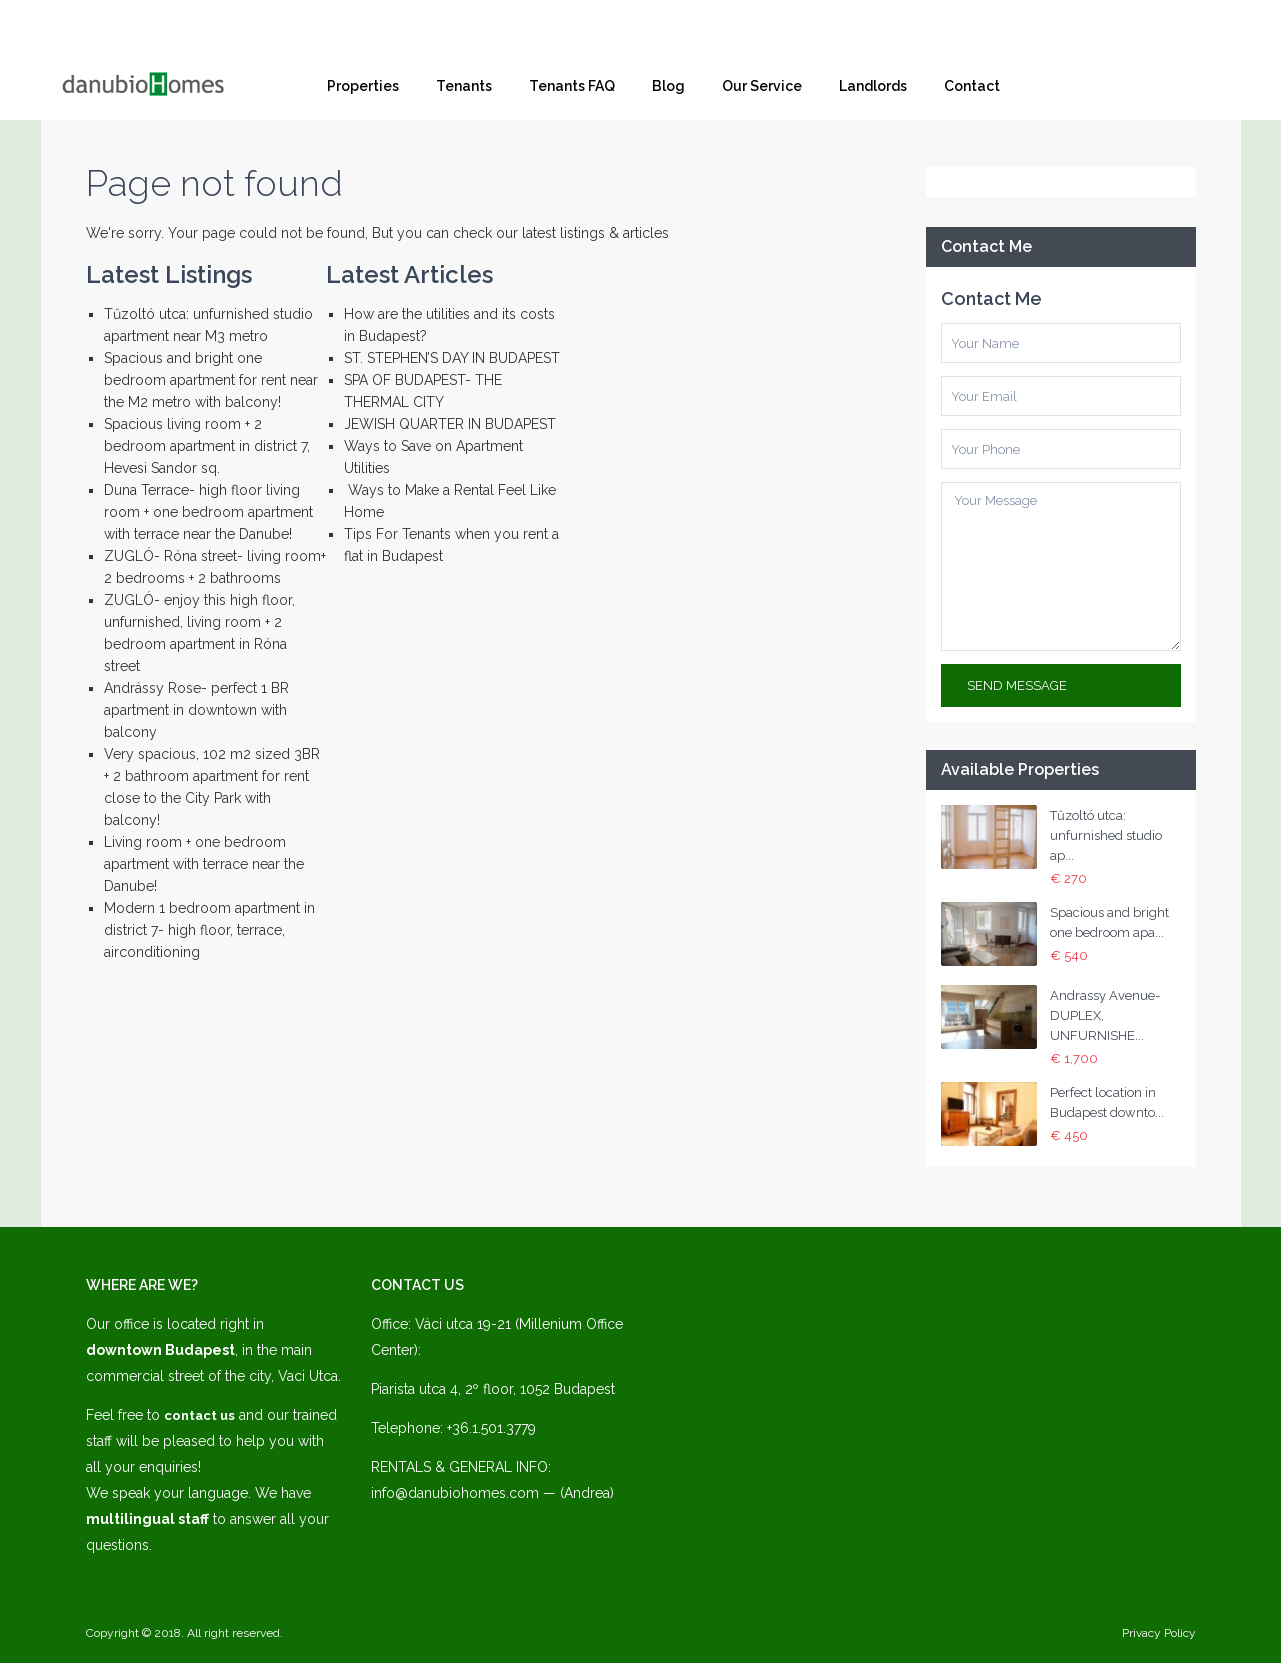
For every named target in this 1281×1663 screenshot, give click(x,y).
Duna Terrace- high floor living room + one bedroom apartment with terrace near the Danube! (208, 512)
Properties (363, 86)
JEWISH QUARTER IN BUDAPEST (450, 424)
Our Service (762, 86)
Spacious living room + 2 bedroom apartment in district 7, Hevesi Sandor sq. (207, 446)
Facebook (1098, 86)
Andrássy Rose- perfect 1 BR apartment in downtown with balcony (196, 710)
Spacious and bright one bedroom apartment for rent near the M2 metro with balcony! (211, 380)
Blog (668, 86)
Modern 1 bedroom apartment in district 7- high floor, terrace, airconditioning (209, 930)
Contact (972, 86)
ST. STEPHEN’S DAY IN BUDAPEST (452, 358)
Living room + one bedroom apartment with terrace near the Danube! (204, 864)
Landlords (873, 86)
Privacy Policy (1159, 1633)
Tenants (464, 86)
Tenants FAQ (572, 86)
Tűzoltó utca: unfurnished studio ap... (1106, 835)
